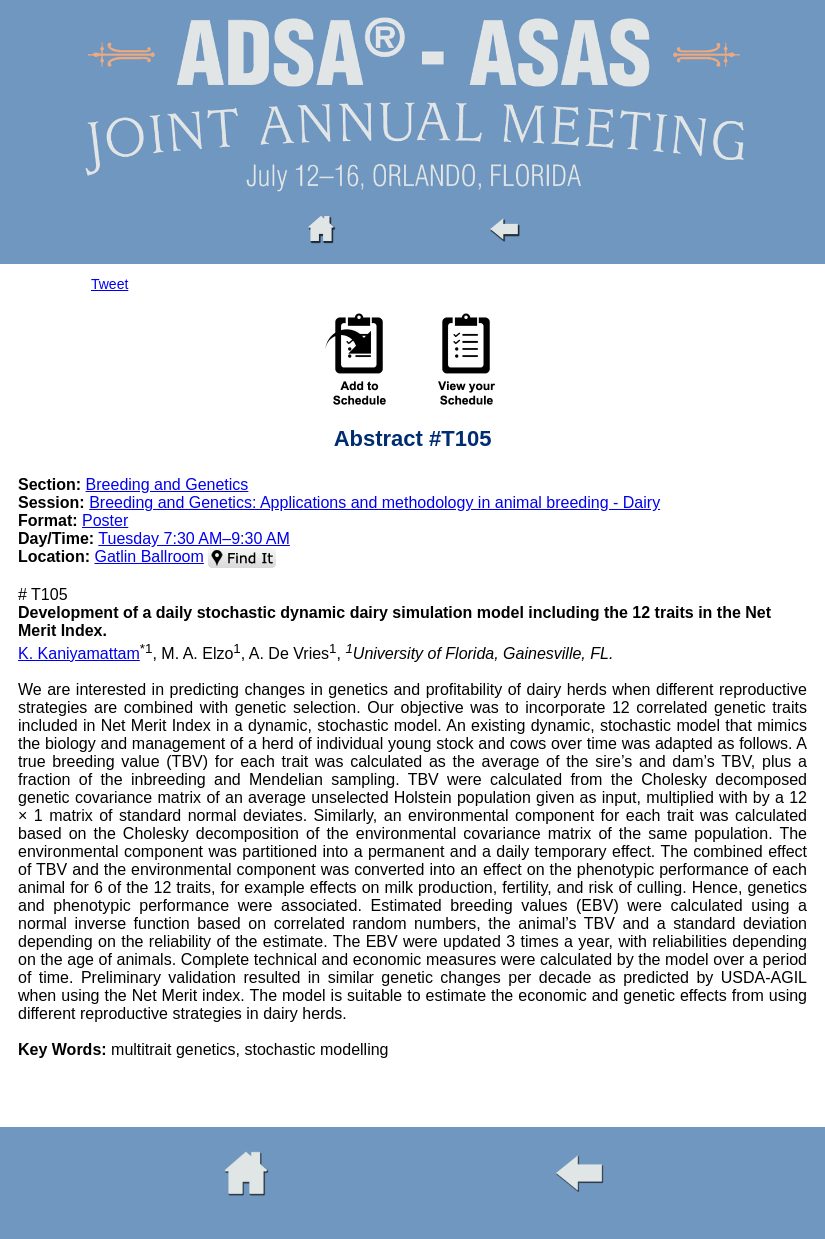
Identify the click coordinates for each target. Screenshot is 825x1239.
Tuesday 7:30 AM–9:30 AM (194, 538)
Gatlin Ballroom (148, 556)
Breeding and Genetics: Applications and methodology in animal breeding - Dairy (374, 502)
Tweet (109, 284)
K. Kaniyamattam (79, 653)
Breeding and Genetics (167, 484)
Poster (105, 520)
